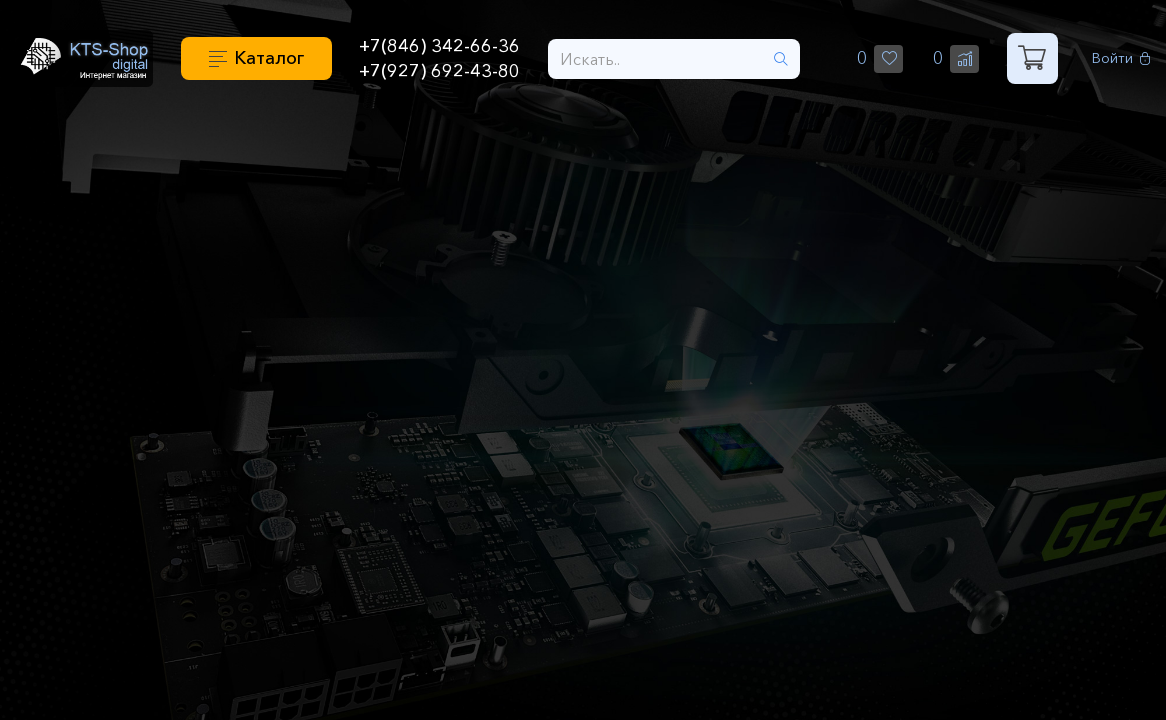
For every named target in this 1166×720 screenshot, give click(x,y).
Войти (1121, 58)
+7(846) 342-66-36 (439, 46)
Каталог (269, 58)
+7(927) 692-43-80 (439, 71)
